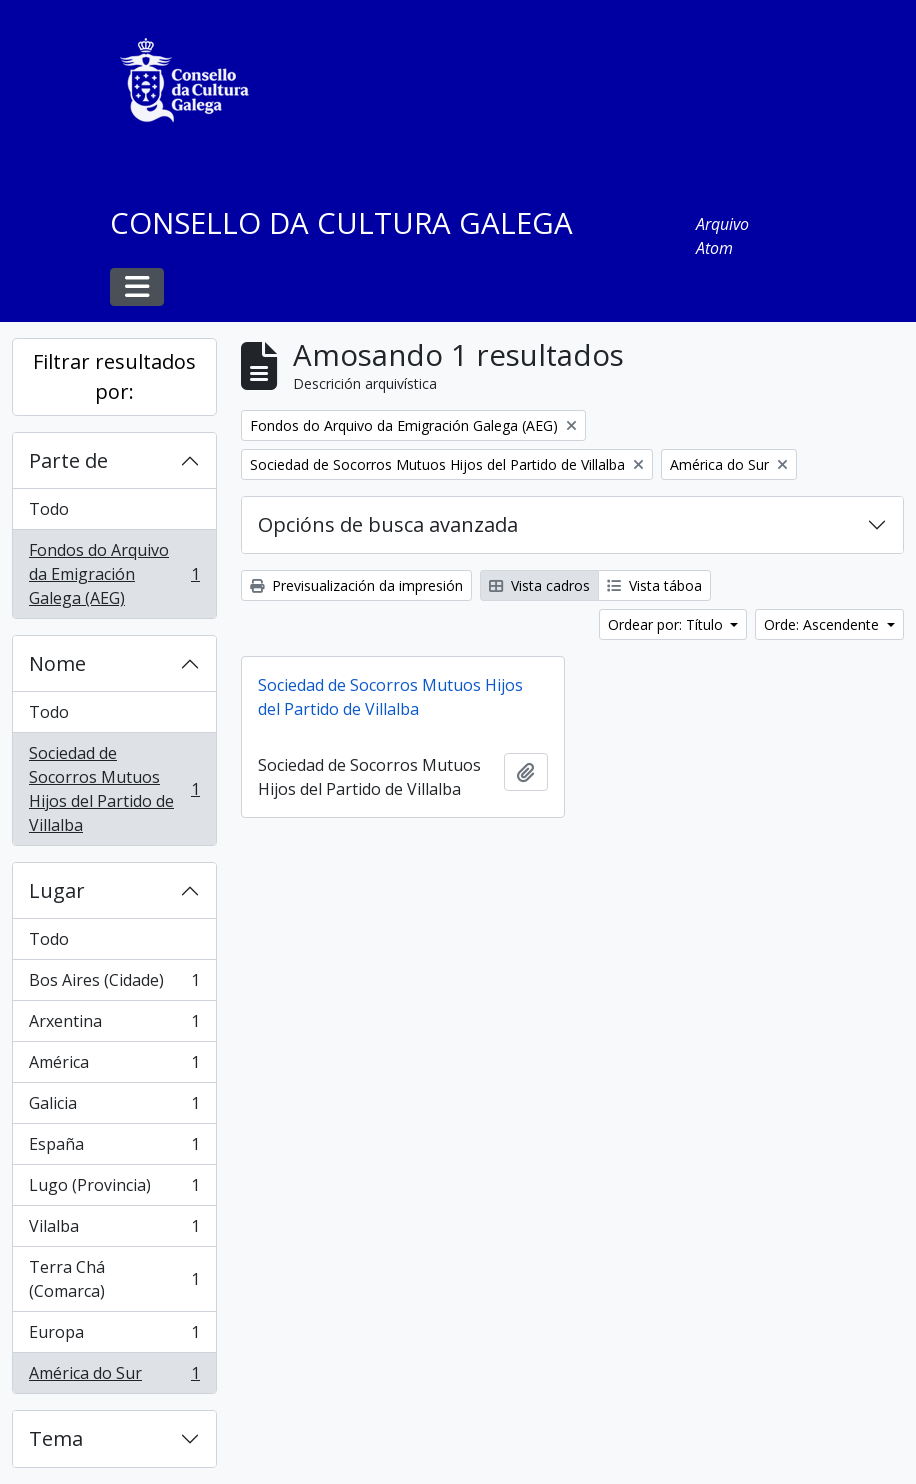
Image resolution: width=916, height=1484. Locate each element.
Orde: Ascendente (823, 624)
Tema (56, 1438)
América (114, 1066)
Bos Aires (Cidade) (114, 984)
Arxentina (114, 1025)
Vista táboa (654, 585)
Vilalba (114, 1230)
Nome (57, 663)
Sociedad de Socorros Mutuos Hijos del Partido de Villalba (114, 789)
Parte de (68, 460)
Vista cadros (539, 585)
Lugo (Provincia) (114, 1189)
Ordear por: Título (667, 624)
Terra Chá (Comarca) (114, 1279)
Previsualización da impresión (356, 585)
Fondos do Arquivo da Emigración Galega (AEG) (114, 574)
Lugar (57, 890)
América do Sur (114, 1377)
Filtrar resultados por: (114, 376)
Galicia (114, 1107)
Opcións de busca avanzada (388, 524)
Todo (49, 509)
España (114, 1148)
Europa (114, 1336)
